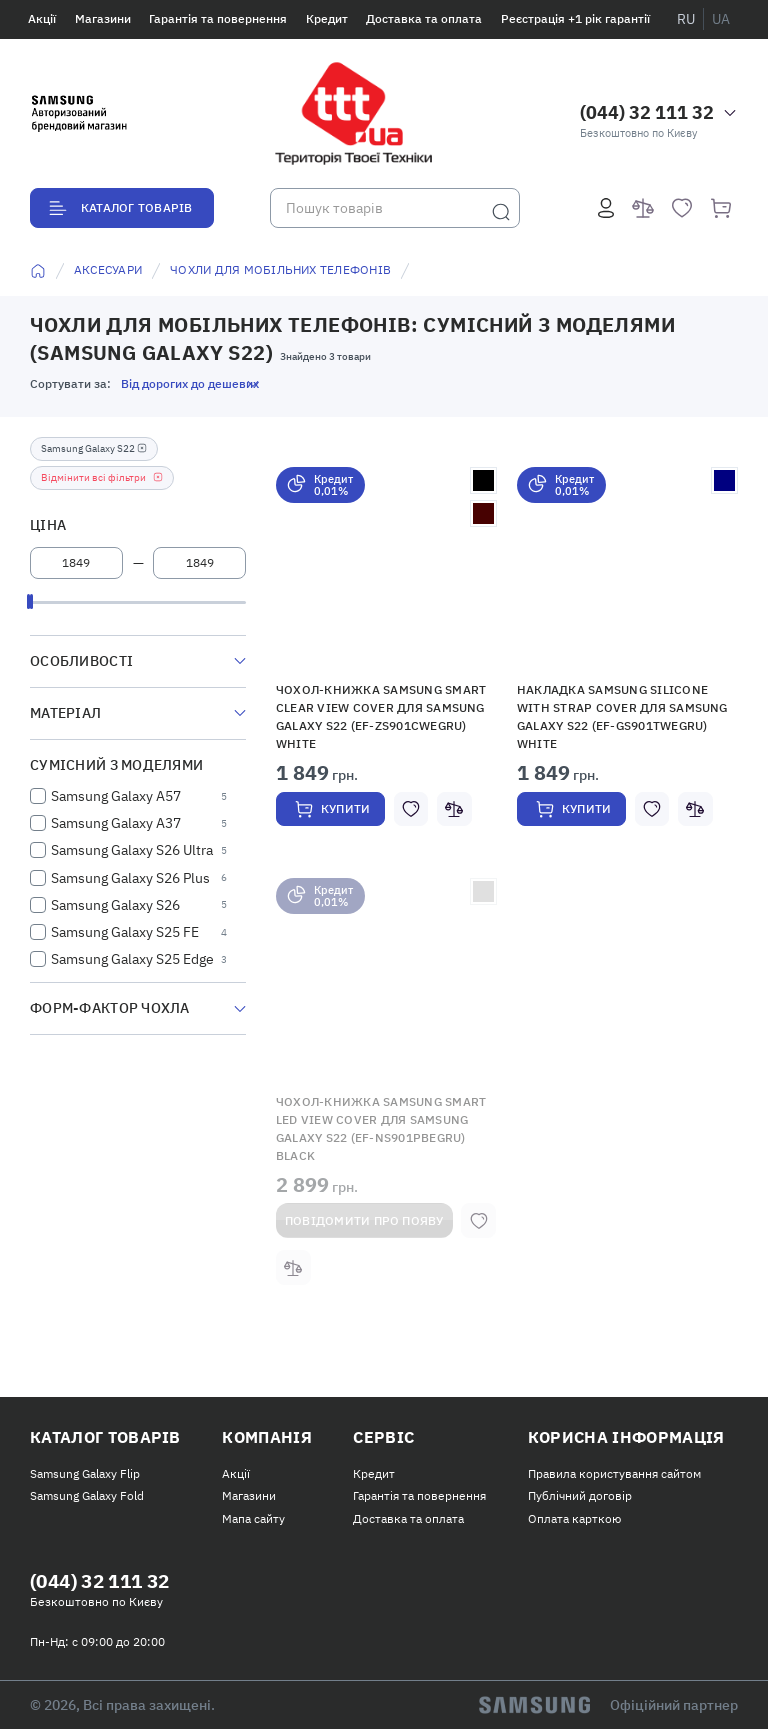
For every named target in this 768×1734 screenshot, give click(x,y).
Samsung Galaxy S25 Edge (132, 959)
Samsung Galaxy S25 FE (125, 932)
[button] (387, 569)
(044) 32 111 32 (647, 112)
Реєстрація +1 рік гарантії (575, 18)
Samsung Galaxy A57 (116, 796)
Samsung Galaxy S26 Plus (130, 878)
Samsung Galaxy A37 (116, 823)
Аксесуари (108, 269)
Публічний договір (580, 1499)
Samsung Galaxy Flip (85, 1476)
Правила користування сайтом (614, 1476)
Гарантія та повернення (218, 18)
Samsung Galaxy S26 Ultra (132, 850)
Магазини (103, 18)
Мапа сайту (253, 1521)
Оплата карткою (574, 1521)
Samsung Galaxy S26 (115, 905)
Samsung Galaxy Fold (87, 1499)
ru (686, 19)
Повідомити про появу (364, 1222)
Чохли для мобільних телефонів (280, 269)
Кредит (327, 18)
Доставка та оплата (424, 18)
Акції (42, 18)
